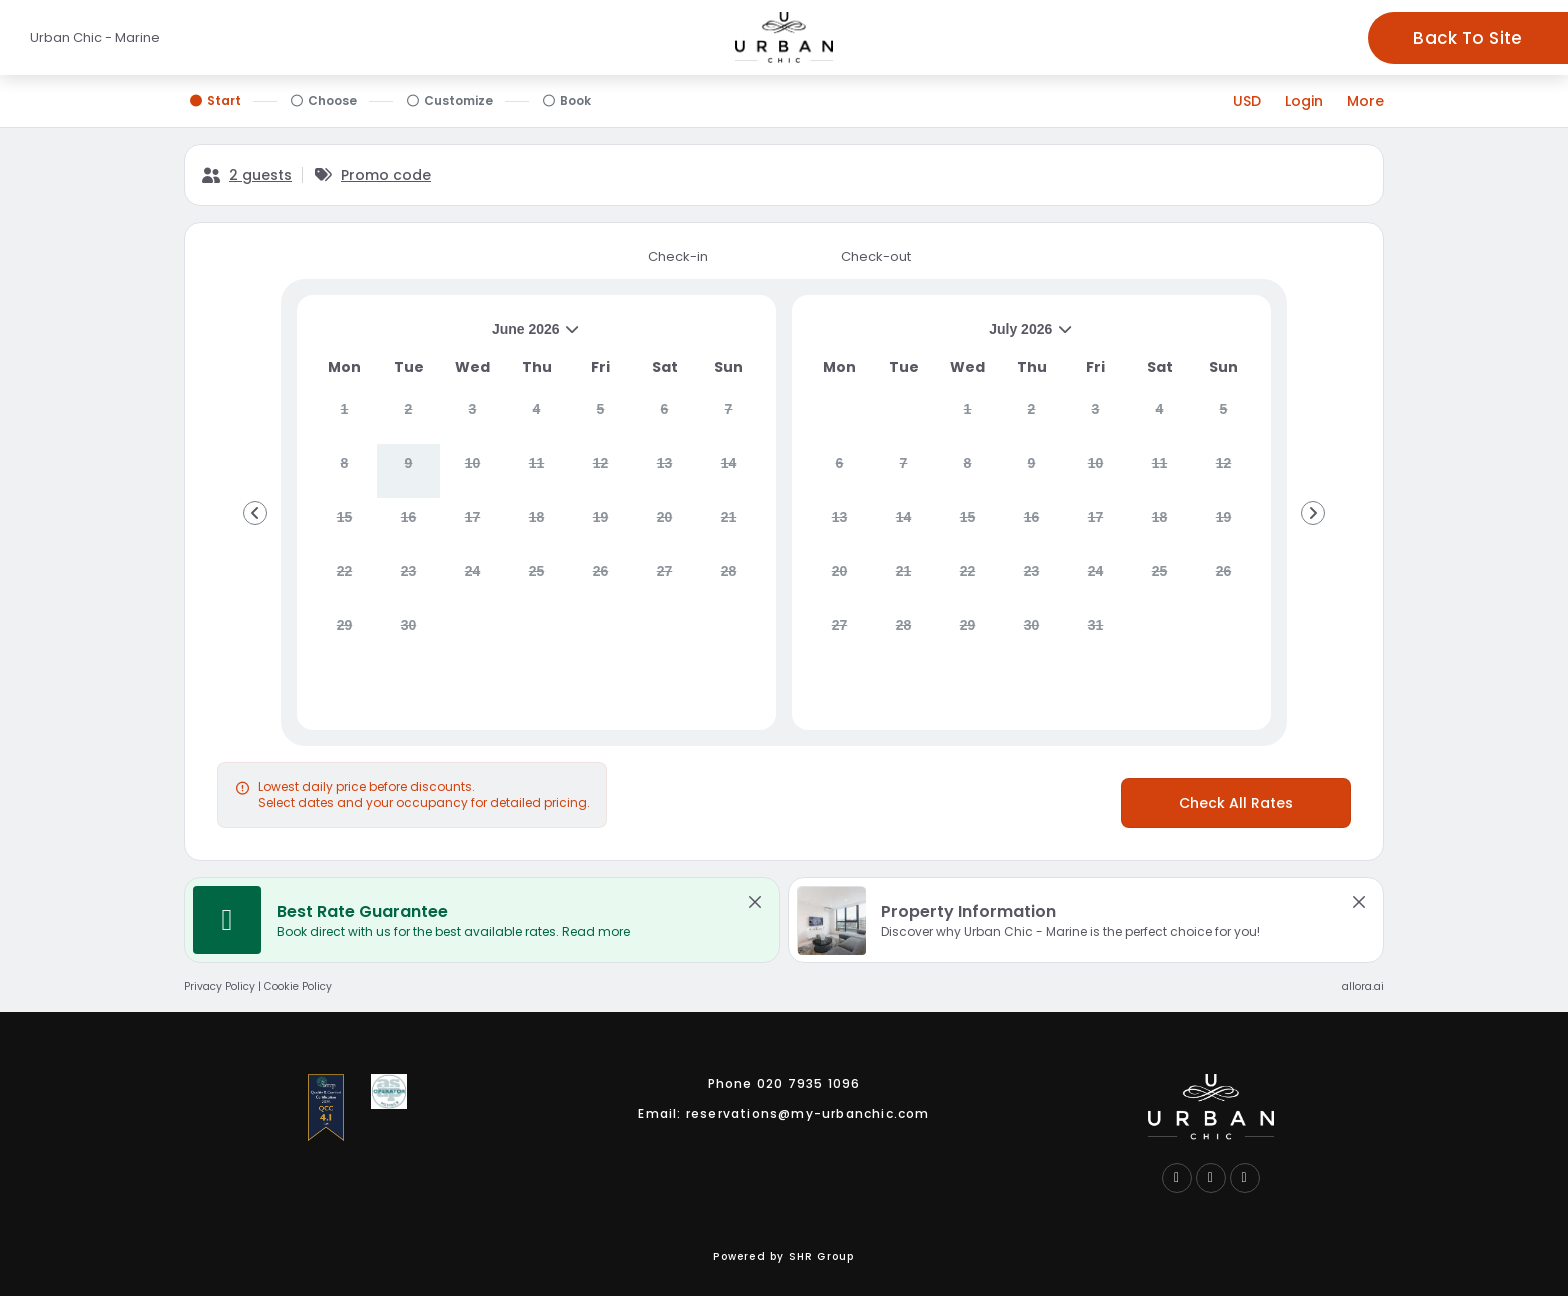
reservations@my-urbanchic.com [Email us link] (808, 1113)
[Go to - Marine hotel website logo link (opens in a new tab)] (784, 37)
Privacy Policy (219, 986)
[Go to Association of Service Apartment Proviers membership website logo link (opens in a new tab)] (389, 1092)
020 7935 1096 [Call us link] (809, 1083)
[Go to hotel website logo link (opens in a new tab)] (1211, 1107)
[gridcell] (344, 417)
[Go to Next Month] (1313, 513)
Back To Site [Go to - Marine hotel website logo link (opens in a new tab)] (1467, 38)
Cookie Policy (298, 986)
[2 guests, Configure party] (246, 175)
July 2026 (941, 336)
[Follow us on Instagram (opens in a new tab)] (1245, 1178)
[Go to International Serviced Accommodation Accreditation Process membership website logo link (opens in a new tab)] (326, 1107)
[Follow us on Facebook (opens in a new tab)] (1177, 1178)
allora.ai (1363, 986)
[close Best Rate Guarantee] (755, 902)
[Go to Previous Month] (255, 513)
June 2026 (447, 336)
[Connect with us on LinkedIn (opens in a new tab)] (1211, 1178)
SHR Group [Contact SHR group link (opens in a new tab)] (822, 1256)
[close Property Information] (1359, 902)
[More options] (1365, 101)
